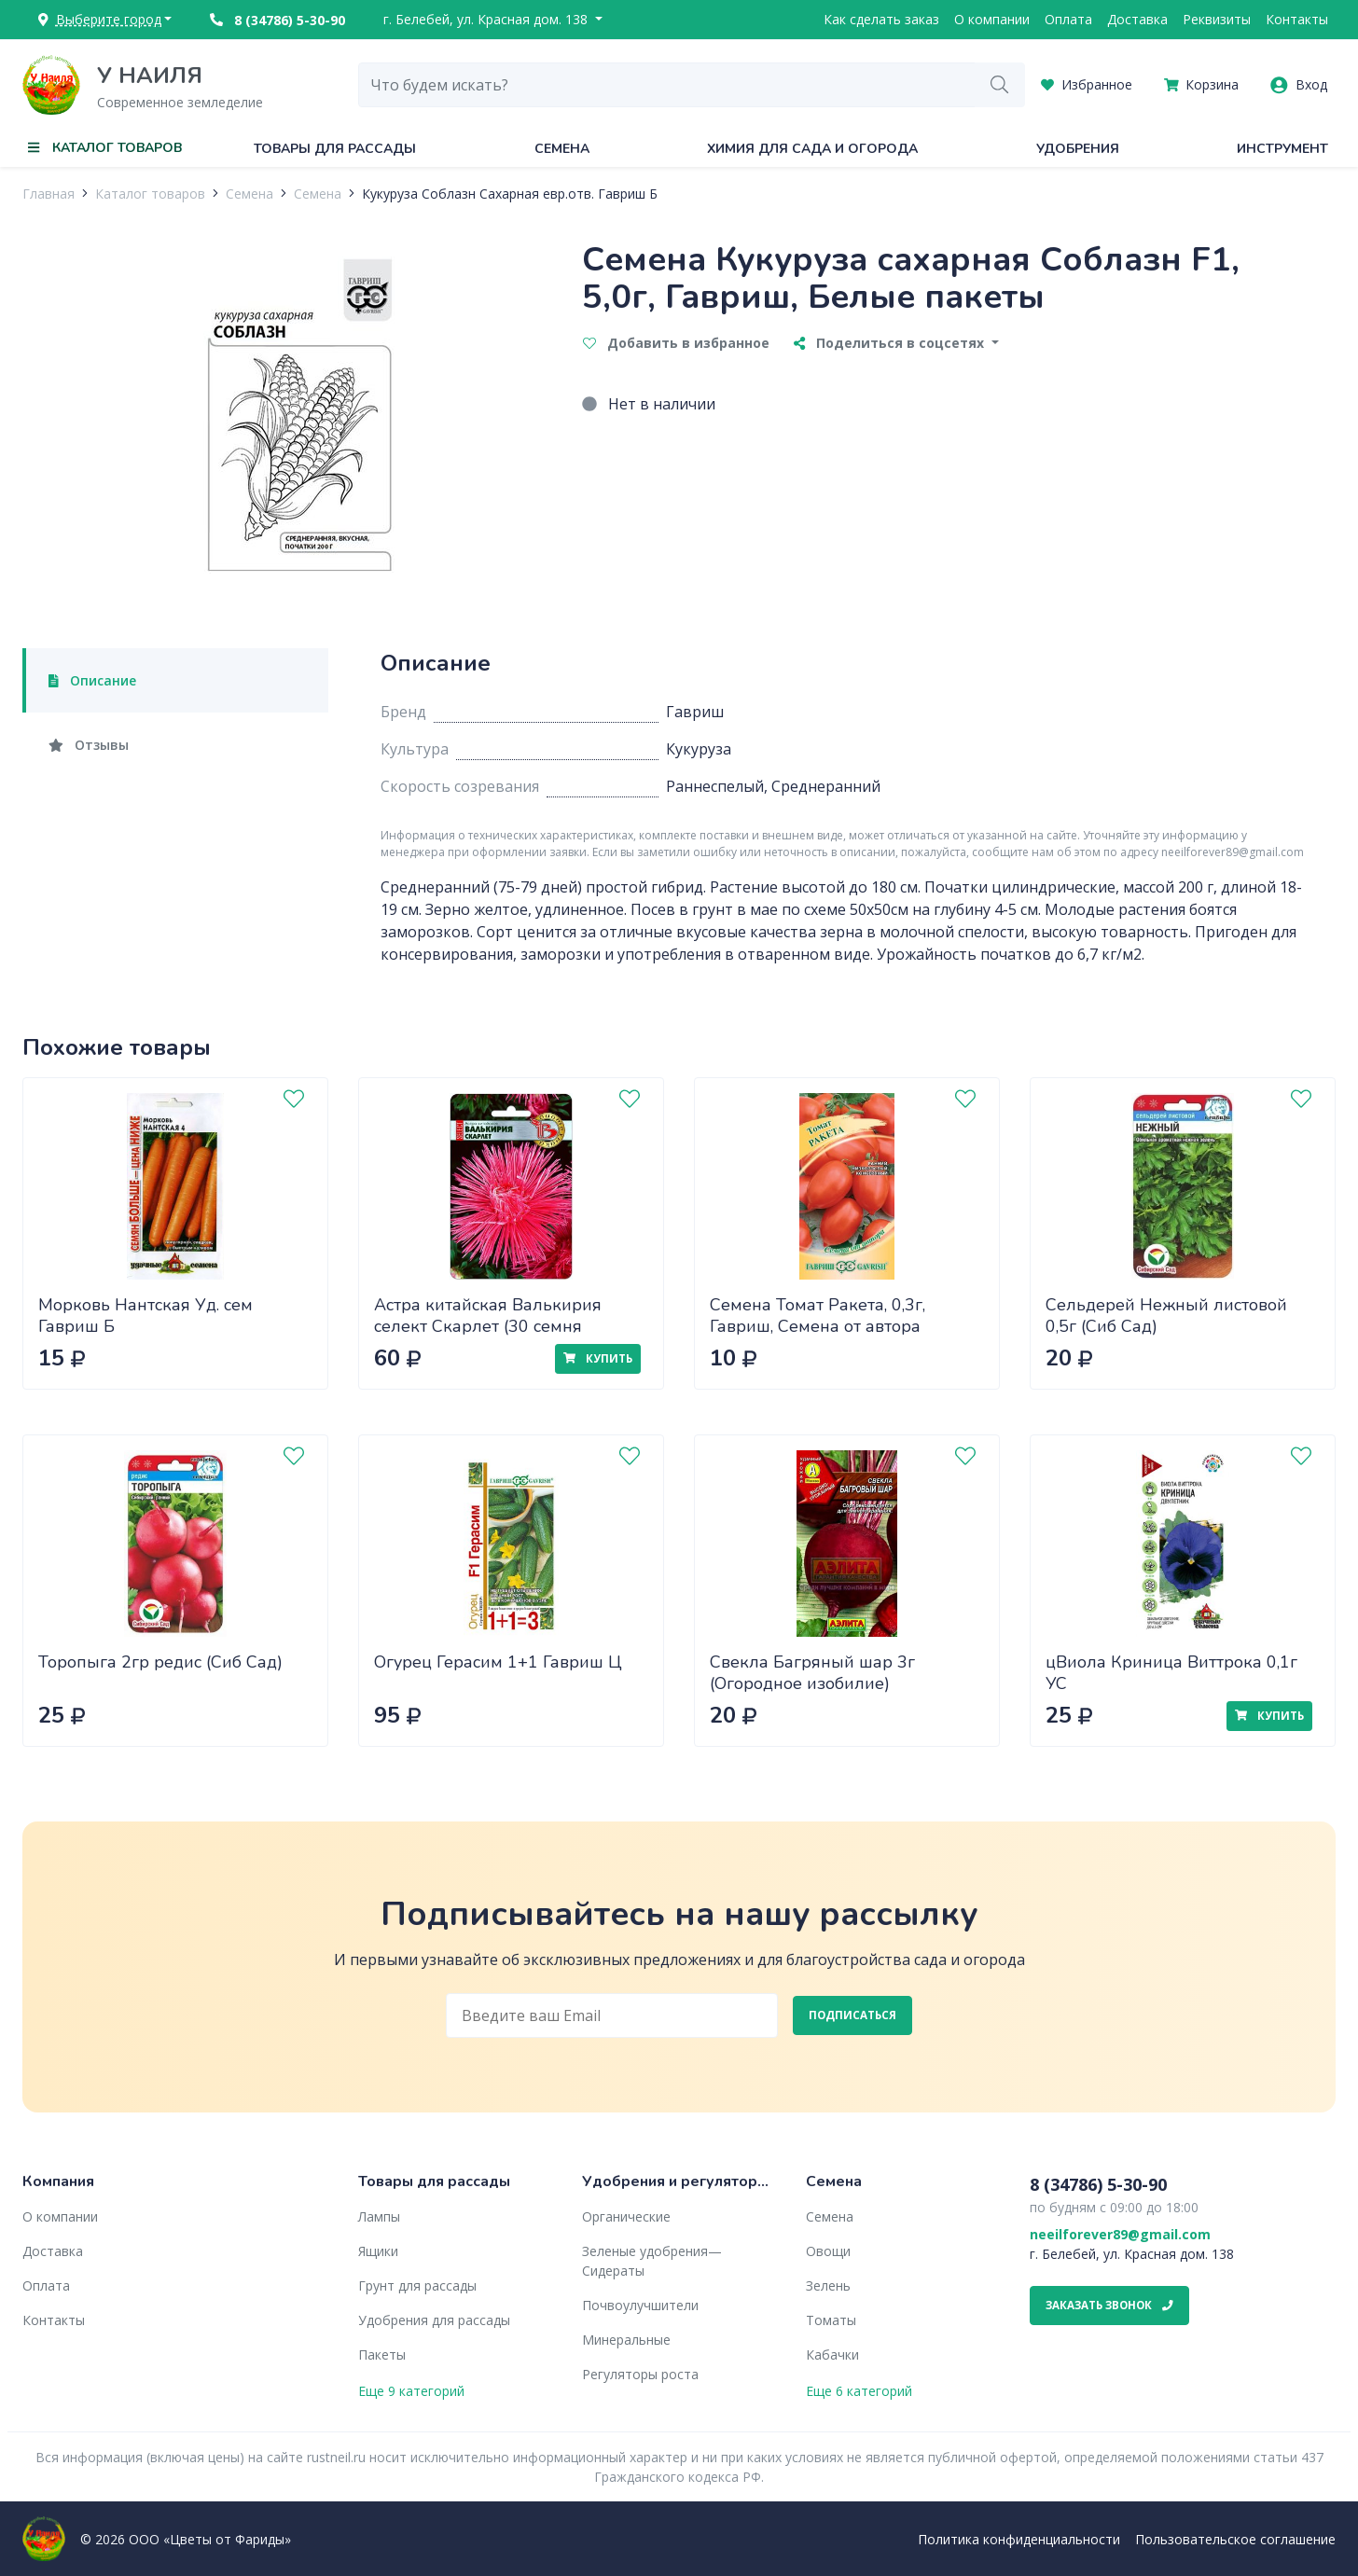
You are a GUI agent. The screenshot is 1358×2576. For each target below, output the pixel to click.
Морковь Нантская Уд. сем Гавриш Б (145, 1315)
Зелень (828, 2285)
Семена (561, 149)
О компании (992, 19)
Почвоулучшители (640, 2305)
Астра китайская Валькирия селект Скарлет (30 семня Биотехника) (488, 1326)
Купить (597, 1358)
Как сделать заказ (881, 19)
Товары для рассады (335, 149)
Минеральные (626, 2339)
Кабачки (832, 2354)
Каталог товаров (150, 193)
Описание (92, 680)
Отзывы (88, 745)
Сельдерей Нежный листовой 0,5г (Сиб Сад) (1166, 1315)
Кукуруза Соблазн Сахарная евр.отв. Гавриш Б (510, 193)
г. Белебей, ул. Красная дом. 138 (487, 19)
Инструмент (1282, 149)
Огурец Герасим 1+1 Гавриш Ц (498, 1662)
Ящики (378, 2251)
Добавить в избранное (676, 343)
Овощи (828, 2251)
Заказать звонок (1109, 2305)
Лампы (379, 2216)
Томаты (831, 2320)
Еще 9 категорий (411, 2391)
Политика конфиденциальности (1019, 2539)
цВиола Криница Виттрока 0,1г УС (1171, 1673)
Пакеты (382, 2354)
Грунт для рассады (417, 2285)
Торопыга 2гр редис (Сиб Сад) (160, 1662)
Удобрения (1077, 149)
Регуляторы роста (640, 2374)
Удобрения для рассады (434, 2320)
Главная (48, 193)
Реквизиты (1217, 19)
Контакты (1297, 19)
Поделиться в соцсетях (891, 343)
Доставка (1137, 19)
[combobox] (667, 84)
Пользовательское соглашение (1235, 2539)
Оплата (1068, 19)
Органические (626, 2216)
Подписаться (852, 2015)
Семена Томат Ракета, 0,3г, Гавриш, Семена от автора (817, 1315)
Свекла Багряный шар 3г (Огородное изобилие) (812, 1673)
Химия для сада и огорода (812, 149)
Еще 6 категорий (859, 2391)
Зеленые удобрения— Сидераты (652, 2260)
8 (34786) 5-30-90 (277, 20)
